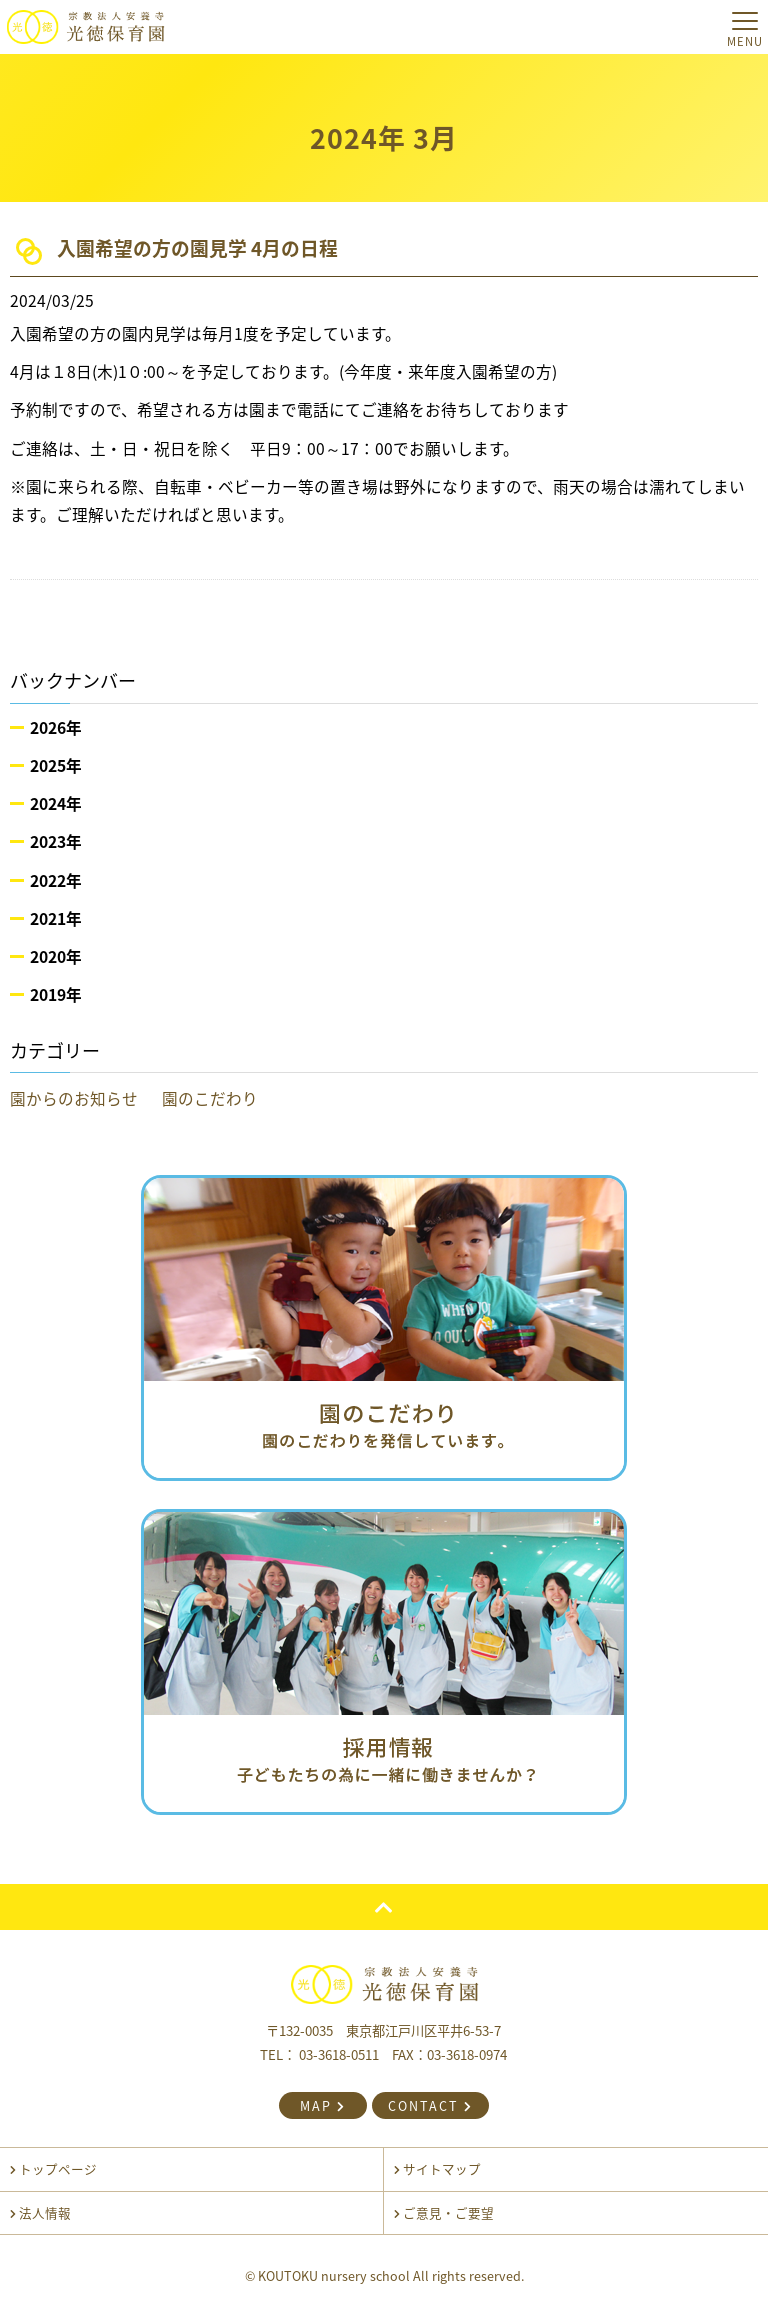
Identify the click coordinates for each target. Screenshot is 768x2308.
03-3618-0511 (339, 2054)
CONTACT (430, 2105)
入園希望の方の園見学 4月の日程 (197, 248)
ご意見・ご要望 (444, 2212)
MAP (323, 2105)
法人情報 (40, 2212)
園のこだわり (210, 1098)
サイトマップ (437, 2168)
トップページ (53, 2168)
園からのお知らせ (74, 1098)
